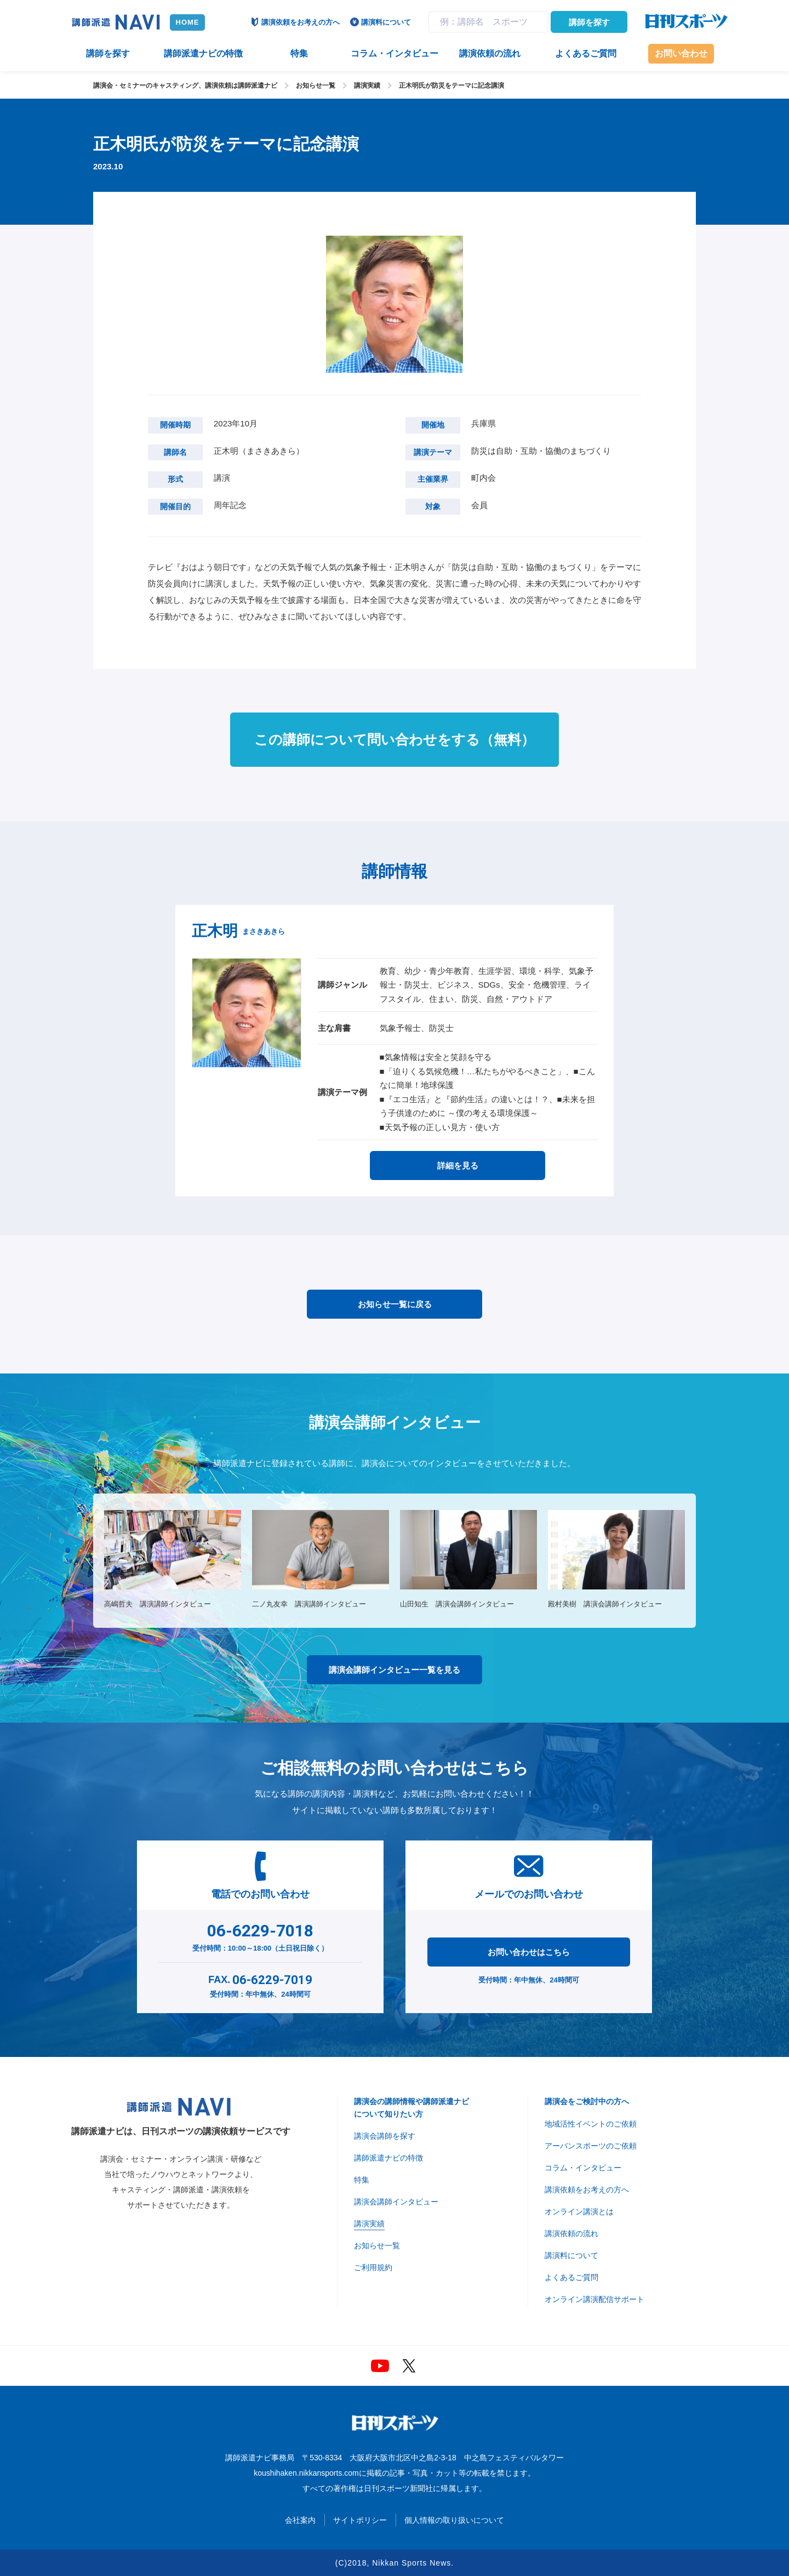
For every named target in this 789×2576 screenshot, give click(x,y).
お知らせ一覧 (315, 85)
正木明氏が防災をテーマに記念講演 (451, 85)
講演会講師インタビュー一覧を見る (394, 1669)
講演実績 (367, 85)
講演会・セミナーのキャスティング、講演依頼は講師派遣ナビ (185, 85)
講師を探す (589, 22)
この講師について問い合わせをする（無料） (394, 739)
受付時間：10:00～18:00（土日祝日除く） (260, 1935)
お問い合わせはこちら (529, 1952)
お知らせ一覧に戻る (395, 1304)
